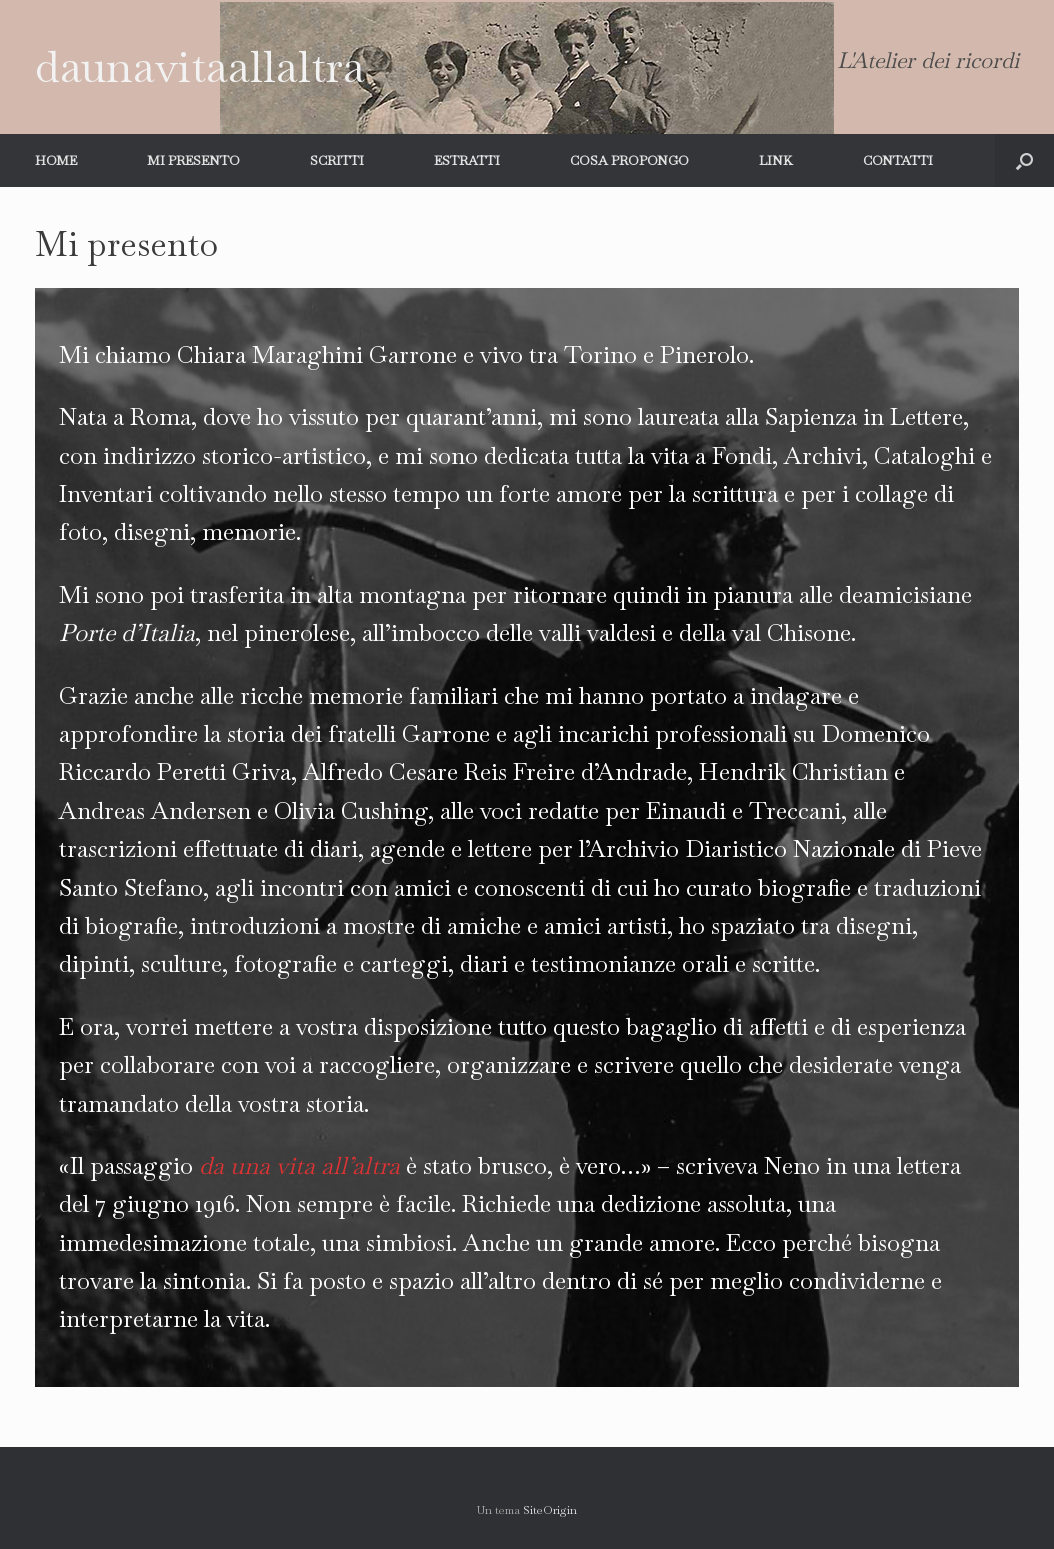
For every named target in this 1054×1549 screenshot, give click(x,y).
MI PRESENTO (193, 160)
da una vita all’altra (299, 1165)
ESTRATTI (467, 160)
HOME (56, 160)
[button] (1024, 160)
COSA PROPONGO (629, 160)
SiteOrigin (550, 1510)
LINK (776, 160)
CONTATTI (898, 160)
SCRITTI (337, 160)
